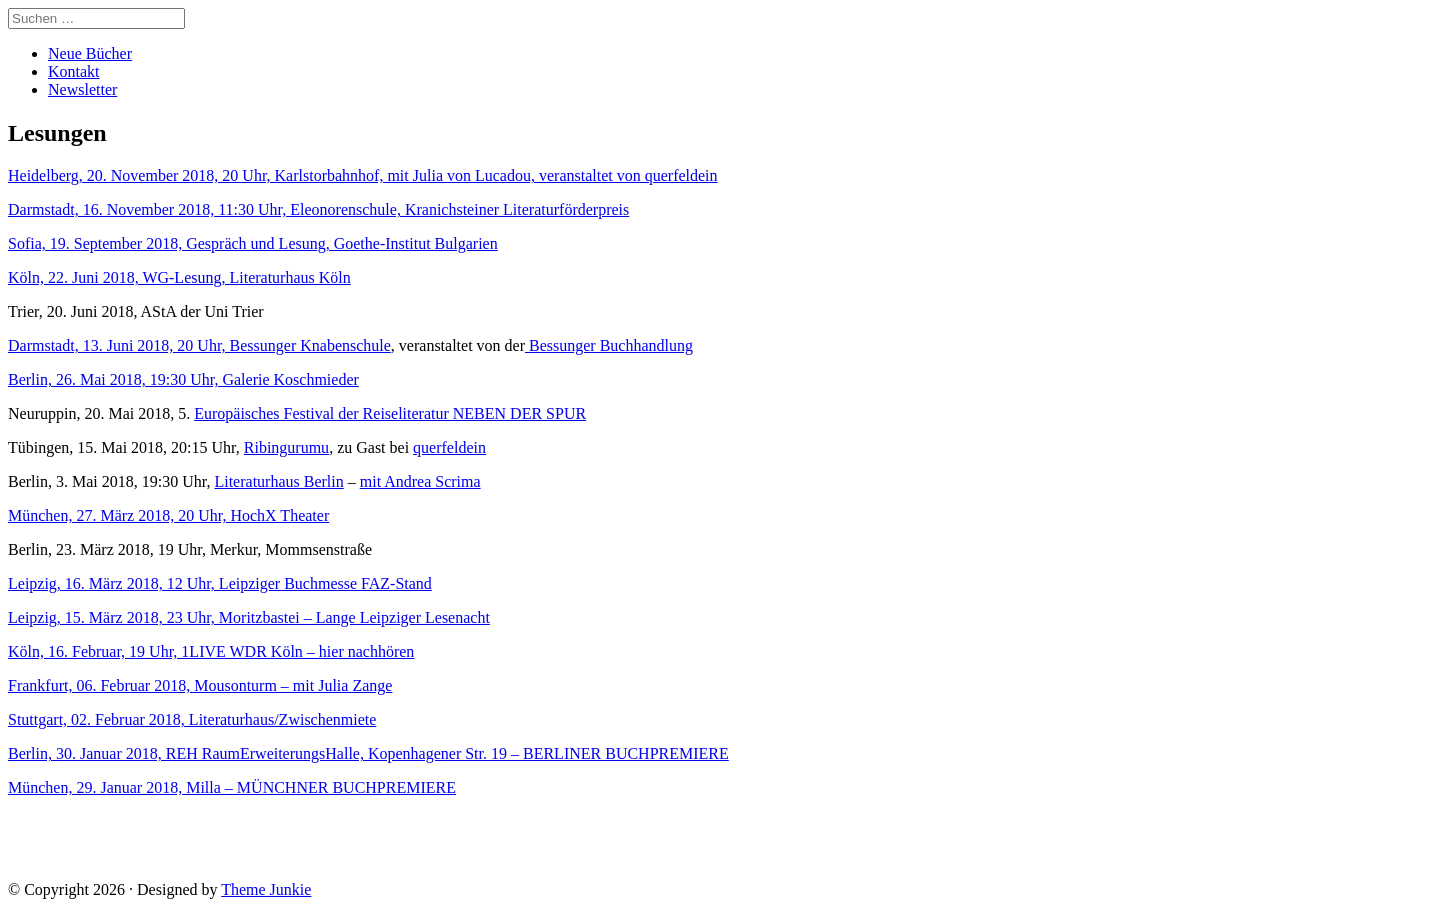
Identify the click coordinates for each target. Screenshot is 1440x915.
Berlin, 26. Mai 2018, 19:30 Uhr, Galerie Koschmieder (183, 379)
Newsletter (82, 89)
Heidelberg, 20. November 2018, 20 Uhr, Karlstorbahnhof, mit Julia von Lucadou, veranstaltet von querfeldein (363, 175)
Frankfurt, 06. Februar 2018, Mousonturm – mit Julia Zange (200, 685)
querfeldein (449, 447)
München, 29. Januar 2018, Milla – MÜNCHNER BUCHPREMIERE (232, 787)
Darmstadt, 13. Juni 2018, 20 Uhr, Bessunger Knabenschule (199, 345)
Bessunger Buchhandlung (609, 345)
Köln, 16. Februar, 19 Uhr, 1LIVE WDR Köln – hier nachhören (211, 651)
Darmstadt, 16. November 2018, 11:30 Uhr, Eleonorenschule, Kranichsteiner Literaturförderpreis (318, 209)
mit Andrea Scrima (420, 481)
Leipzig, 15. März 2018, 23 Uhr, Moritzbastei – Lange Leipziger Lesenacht (249, 617)
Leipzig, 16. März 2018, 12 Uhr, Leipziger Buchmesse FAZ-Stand (220, 583)
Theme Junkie (266, 889)
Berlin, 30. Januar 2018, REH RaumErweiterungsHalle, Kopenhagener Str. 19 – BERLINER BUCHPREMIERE (368, 753)
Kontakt (74, 71)
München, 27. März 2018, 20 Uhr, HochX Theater (168, 515)
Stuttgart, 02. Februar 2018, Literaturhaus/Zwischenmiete (192, 719)
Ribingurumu (286, 447)
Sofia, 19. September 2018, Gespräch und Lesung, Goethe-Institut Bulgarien (253, 243)
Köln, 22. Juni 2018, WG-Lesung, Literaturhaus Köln (179, 277)
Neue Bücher (90, 53)
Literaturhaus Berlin (278, 481)
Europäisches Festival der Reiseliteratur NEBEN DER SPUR (390, 413)
